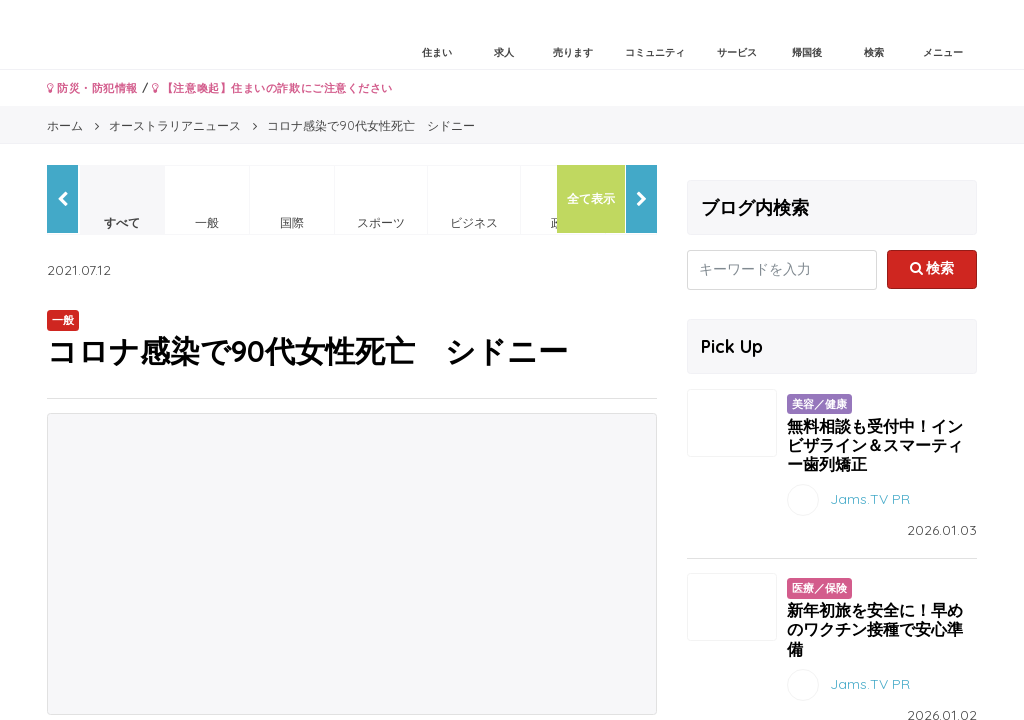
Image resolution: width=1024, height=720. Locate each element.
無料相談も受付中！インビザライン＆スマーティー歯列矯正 (875, 445)
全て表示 (591, 198)
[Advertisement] (352, 564)
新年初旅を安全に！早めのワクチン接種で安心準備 (875, 629)
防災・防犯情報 (92, 88)
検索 (932, 268)
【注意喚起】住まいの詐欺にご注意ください (272, 88)
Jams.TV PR (870, 499)
